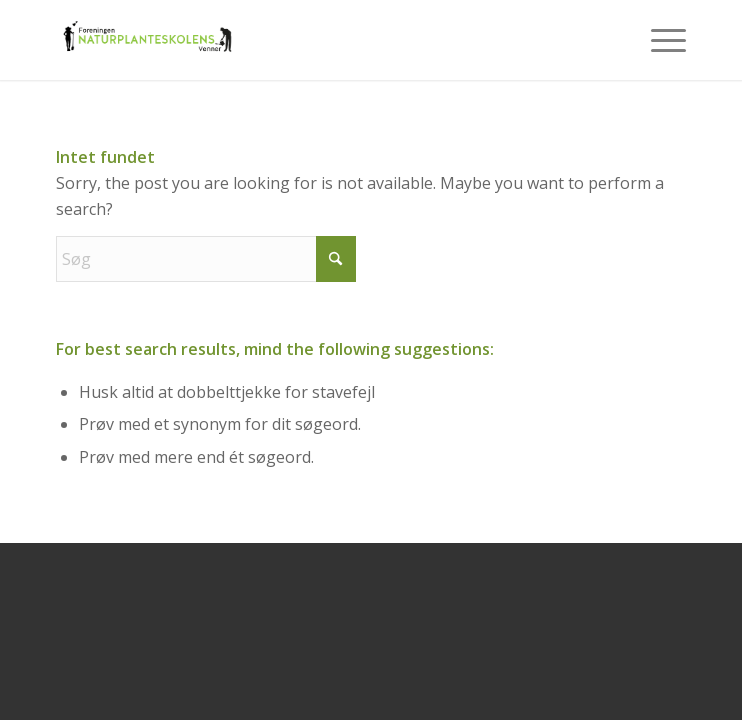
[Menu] (658, 40)
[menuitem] (658, 40)
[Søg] (206, 259)
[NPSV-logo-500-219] (308, 40)
